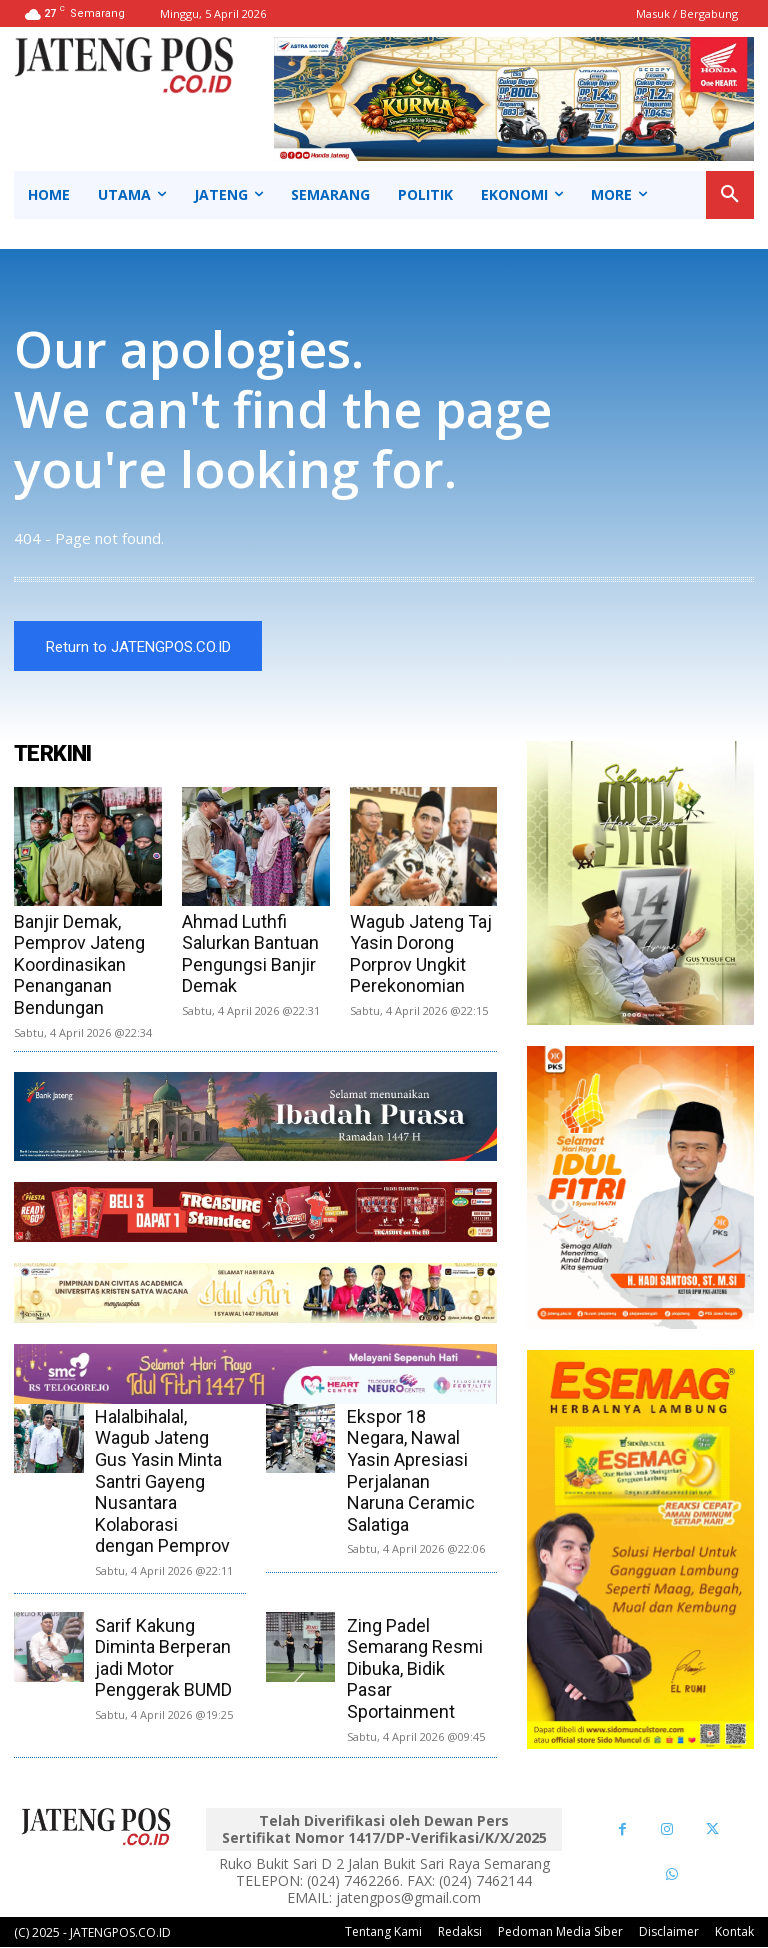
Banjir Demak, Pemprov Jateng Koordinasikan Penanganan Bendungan (79, 965)
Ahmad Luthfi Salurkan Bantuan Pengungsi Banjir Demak (250, 955)
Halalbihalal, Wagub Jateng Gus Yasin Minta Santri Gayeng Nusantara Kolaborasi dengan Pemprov (162, 1482)
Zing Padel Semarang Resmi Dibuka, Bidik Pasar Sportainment (415, 1669)
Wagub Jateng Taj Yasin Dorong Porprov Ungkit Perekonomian (421, 955)
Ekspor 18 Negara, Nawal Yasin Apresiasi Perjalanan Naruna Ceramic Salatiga (411, 1471)
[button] (730, 195)
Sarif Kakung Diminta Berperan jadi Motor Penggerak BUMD (163, 1659)
